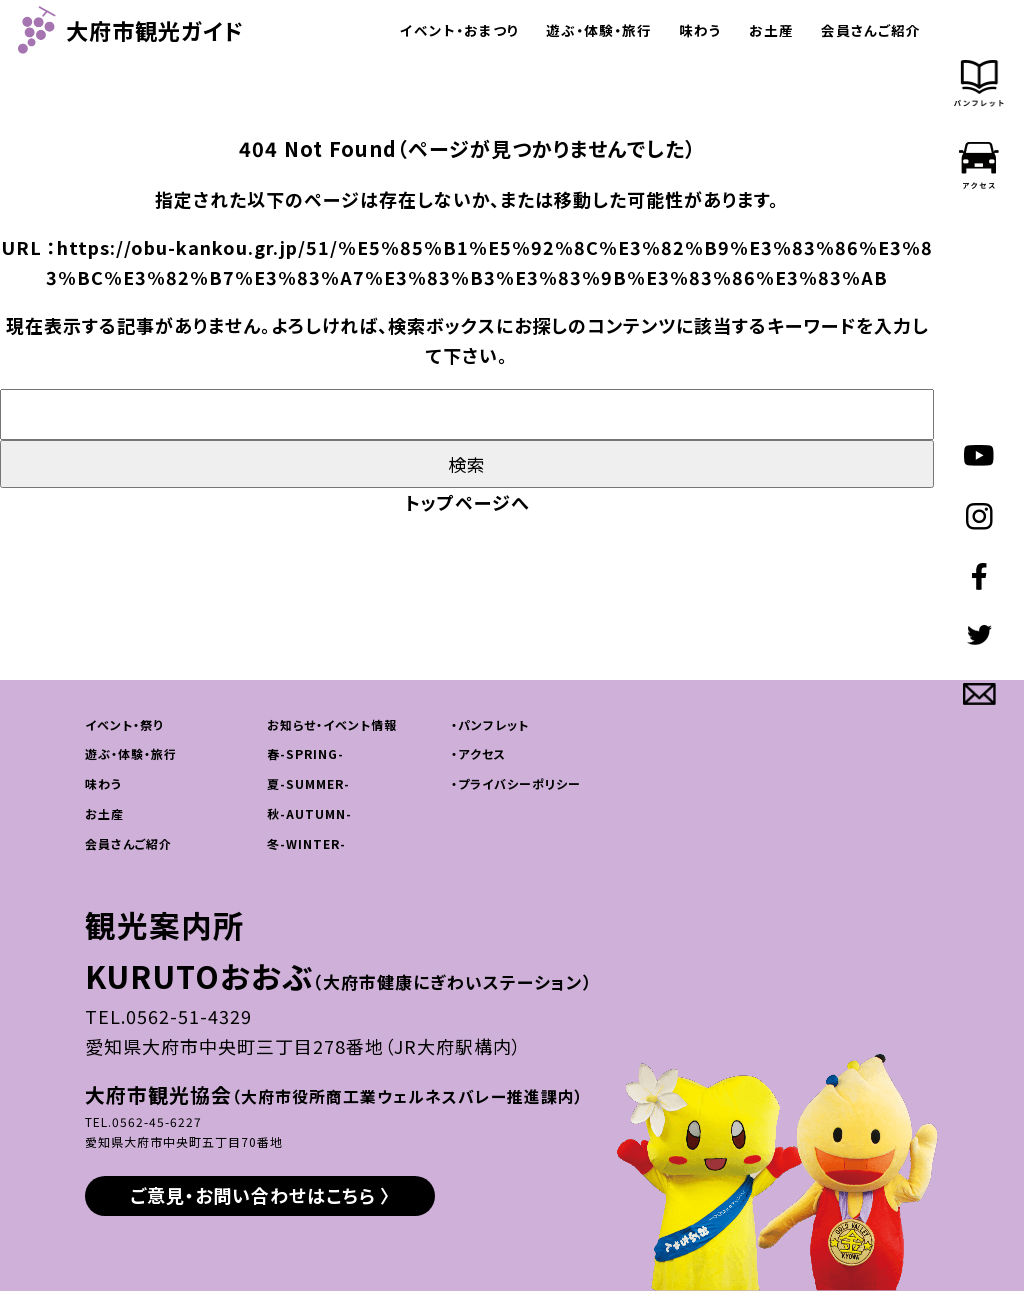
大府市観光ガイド (131, 30)
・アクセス (478, 753)
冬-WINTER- (306, 843)
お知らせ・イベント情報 (332, 724)
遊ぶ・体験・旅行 (599, 30)
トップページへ (467, 502)
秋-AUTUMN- (309, 813)
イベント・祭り (124, 724)
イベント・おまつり (459, 30)
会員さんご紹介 (871, 30)
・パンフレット (490, 724)
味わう (700, 30)
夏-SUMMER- (308, 783)
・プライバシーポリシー (516, 783)
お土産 (771, 30)
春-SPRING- (305, 753)
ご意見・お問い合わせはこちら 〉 (260, 1195)
